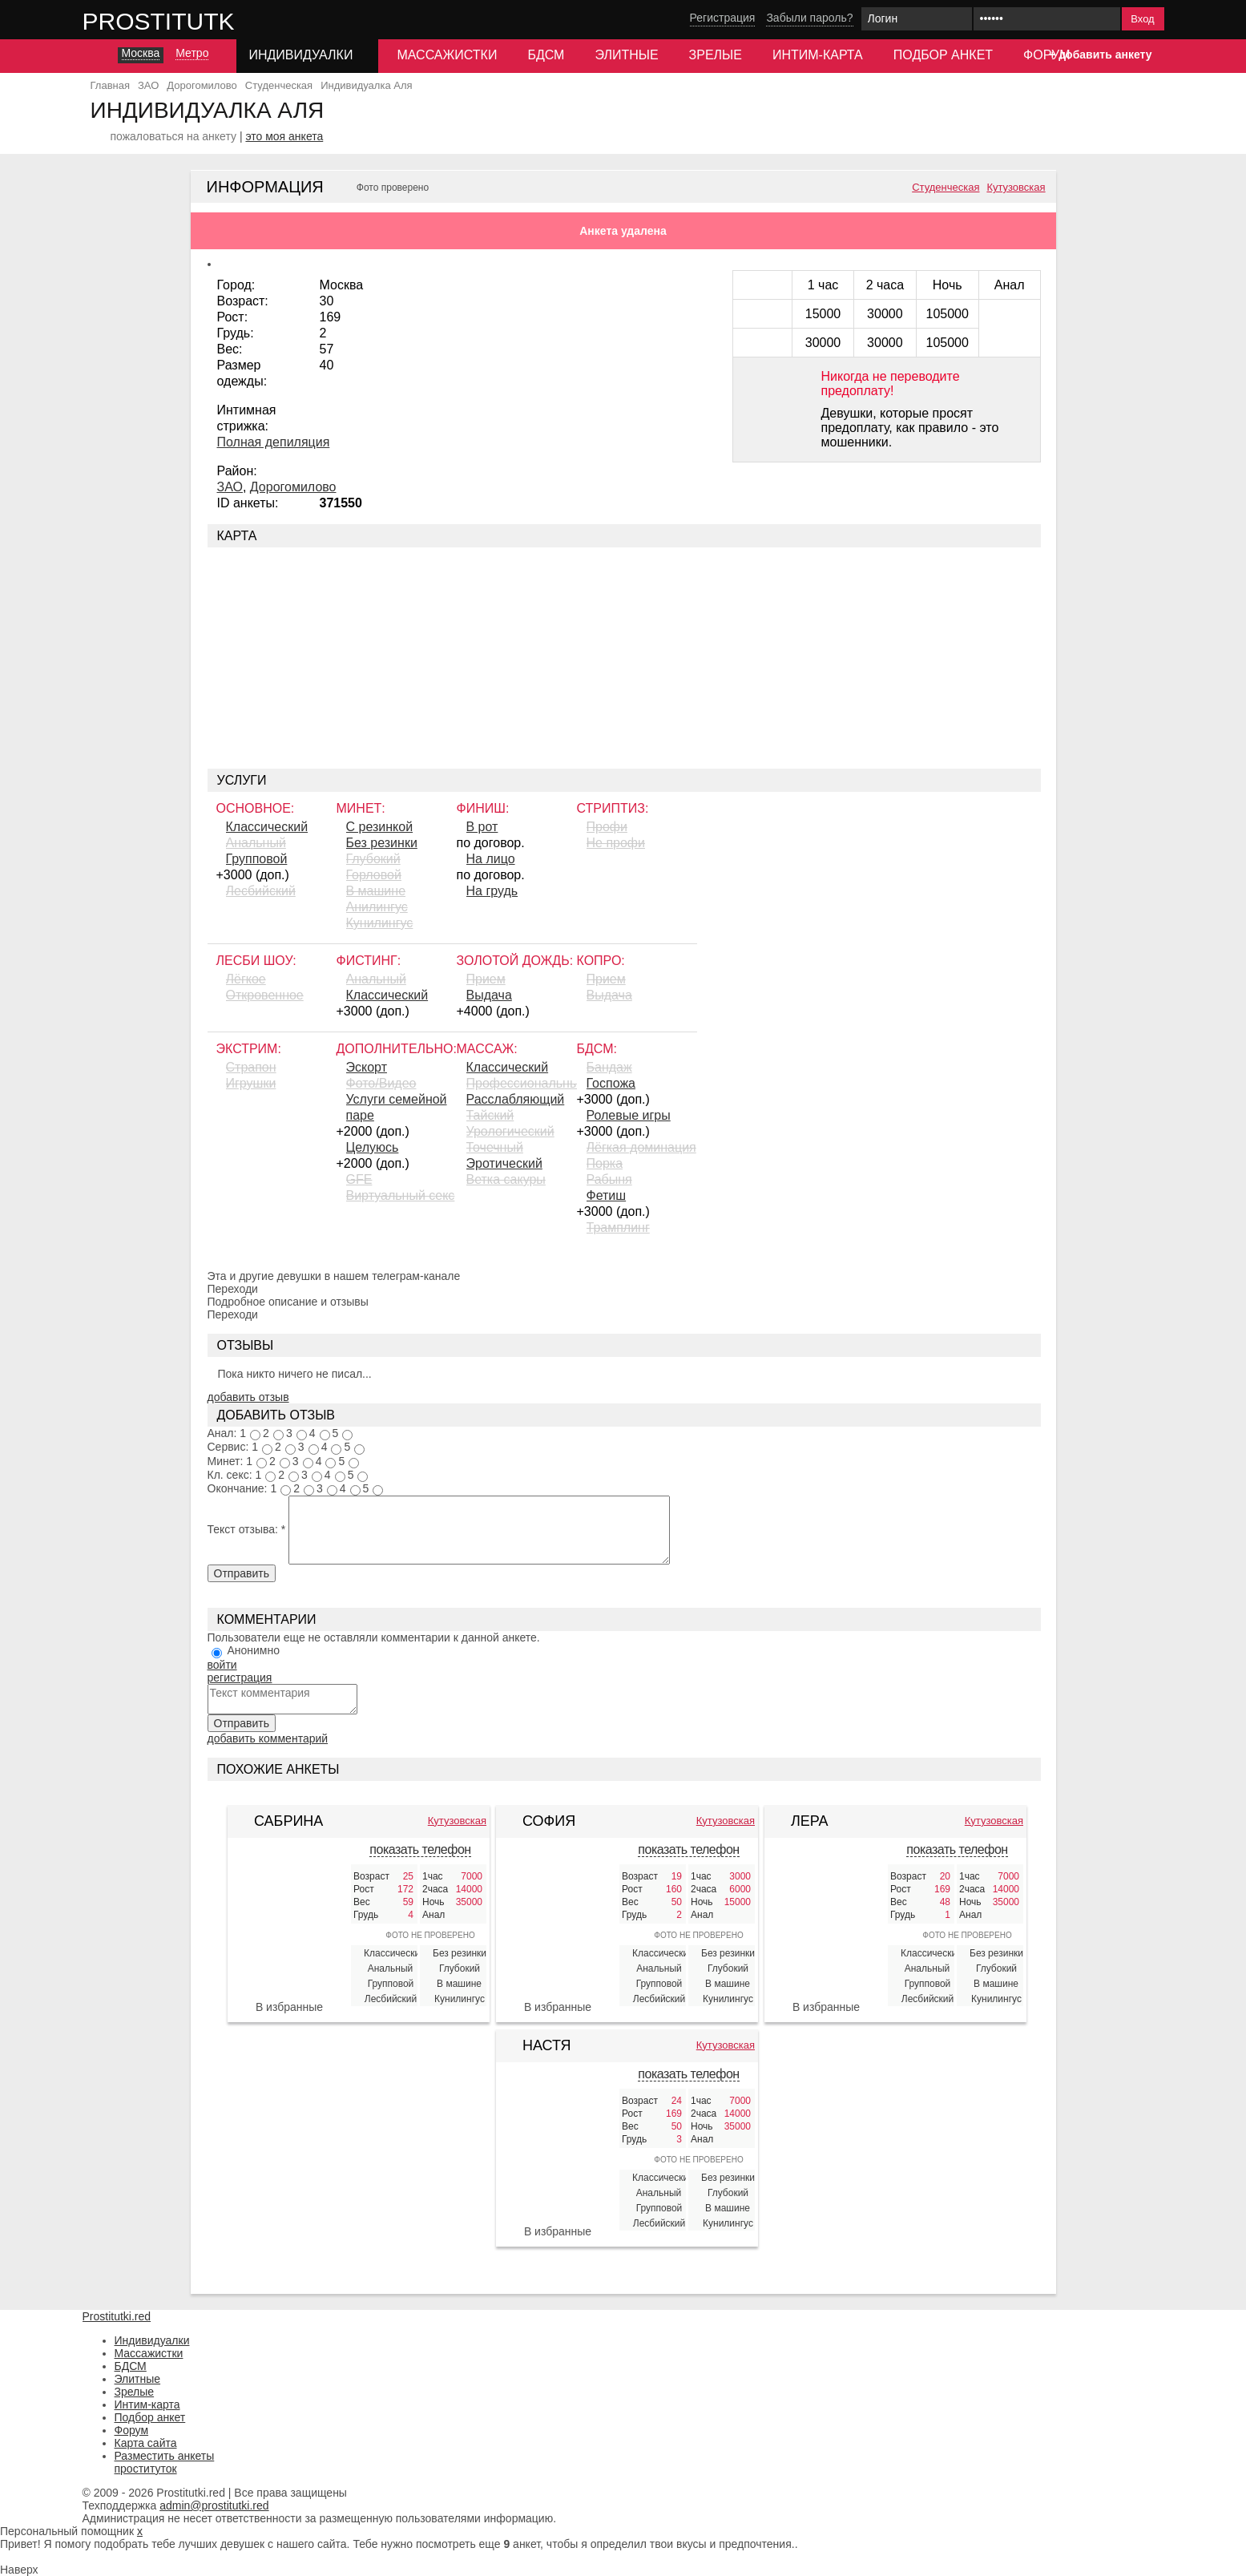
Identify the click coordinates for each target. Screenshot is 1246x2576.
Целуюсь (372, 1147)
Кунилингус (379, 923)
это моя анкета (284, 136)
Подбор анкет (943, 55)
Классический (267, 827)
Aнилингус (377, 907)
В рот (482, 827)
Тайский (490, 1115)
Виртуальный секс (400, 1195)
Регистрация (723, 17)
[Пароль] (1047, 18)
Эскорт (366, 1067)
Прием (486, 979)
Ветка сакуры (506, 1179)
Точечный (494, 1147)
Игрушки (251, 1083)
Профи (607, 827)
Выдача (489, 995)
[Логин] (916, 18)
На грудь (492, 891)
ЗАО (230, 487)
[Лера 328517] (826, 1926)
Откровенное (265, 995)
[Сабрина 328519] (289, 1917)
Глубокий (373, 859)
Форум (1046, 55)
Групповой (257, 859)
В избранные (289, 2007)
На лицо (490, 859)
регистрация (240, 1677)
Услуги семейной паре (396, 1107)
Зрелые (715, 55)
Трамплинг (618, 1227)
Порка (605, 1163)
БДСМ (545, 55)
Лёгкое (246, 979)
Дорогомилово (293, 487)
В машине (376, 891)
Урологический (510, 1131)
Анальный (256, 843)
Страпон (251, 1067)
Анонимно (253, 1650)
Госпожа (611, 1083)
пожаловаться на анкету (174, 136)
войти (222, 1664)
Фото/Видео (381, 1083)
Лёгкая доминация (641, 1147)
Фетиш (607, 1195)
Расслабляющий (515, 1099)
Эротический (504, 1163)
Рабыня (609, 1179)
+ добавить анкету (1100, 54)
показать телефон (419, 1849)
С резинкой (379, 827)
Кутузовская (1015, 187)
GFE (359, 1179)
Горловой (373, 875)
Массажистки (447, 55)
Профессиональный (521, 1083)
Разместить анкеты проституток (165, 2462)
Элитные (626, 55)
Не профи (616, 843)
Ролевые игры (629, 1115)
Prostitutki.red (191, 21)
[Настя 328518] (558, 2138)
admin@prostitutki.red (213, 2505)
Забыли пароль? (809, 17)
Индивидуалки (152, 2340)
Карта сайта (146, 2443)
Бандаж (609, 1067)
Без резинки (381, 843)
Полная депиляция (273, 442)
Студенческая (945, 187)
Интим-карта (817, 55)
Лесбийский (261, 891)
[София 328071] (558, 1918)
